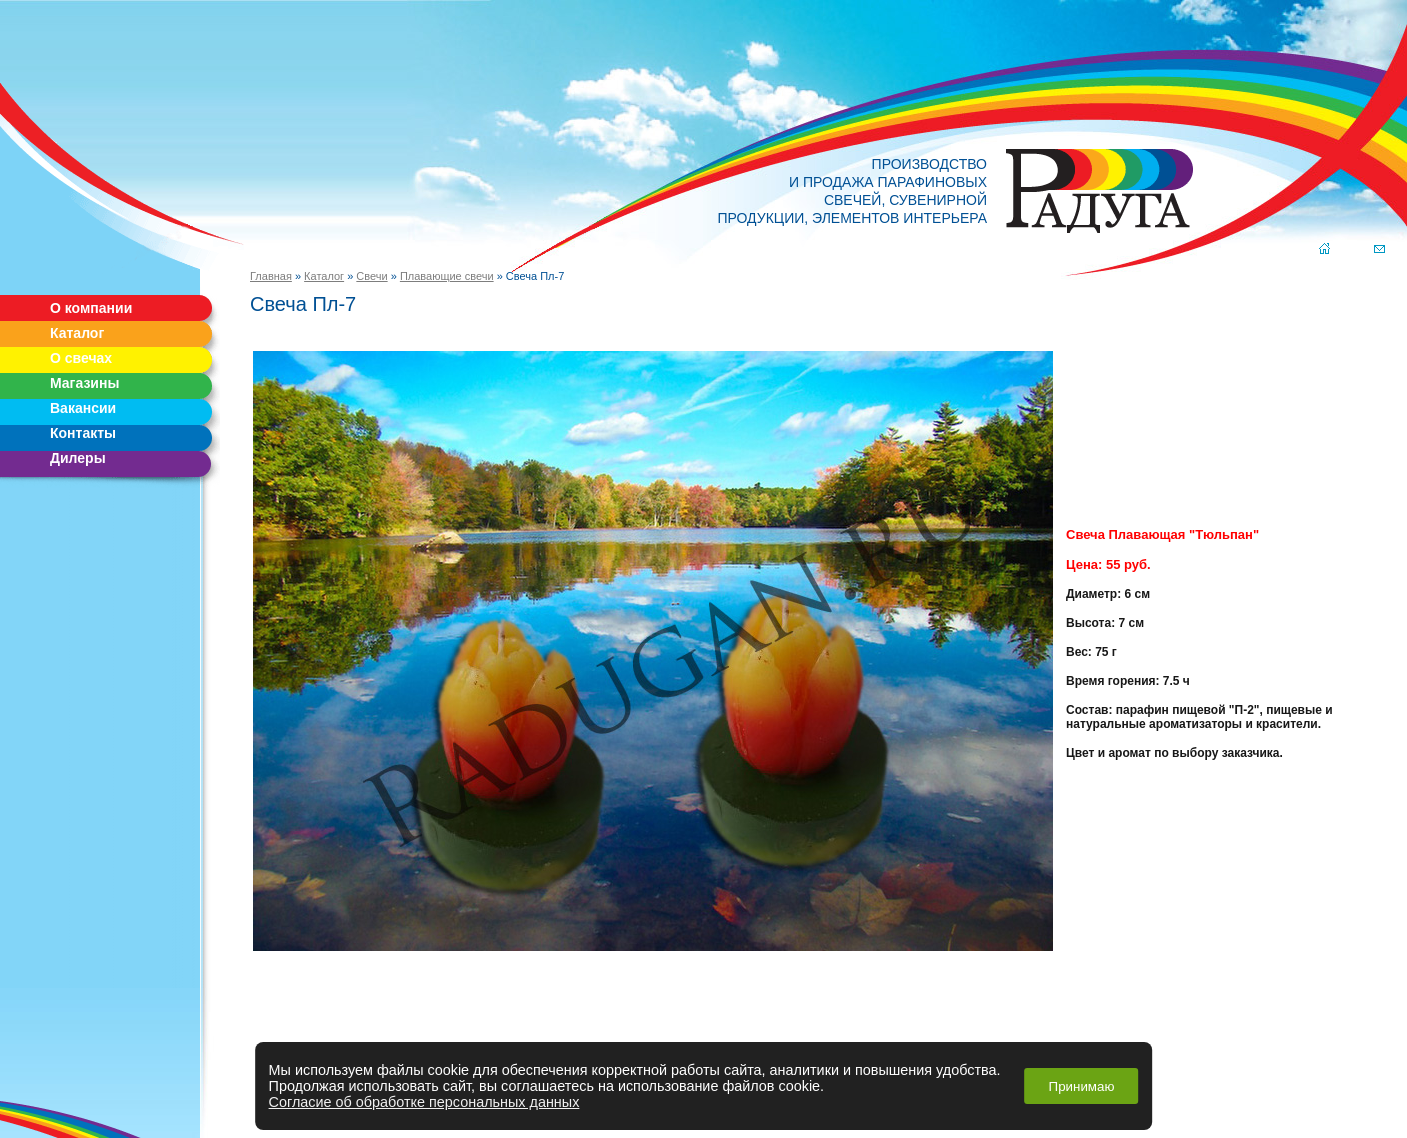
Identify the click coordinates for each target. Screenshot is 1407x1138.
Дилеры (78, 458)
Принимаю (1082, 1086)
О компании (91, 308)
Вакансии (83, 408)
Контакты (83, 433)
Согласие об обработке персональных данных (424, 1102)
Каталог (77, 333)
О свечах (81, 358)
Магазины (84, 383)
